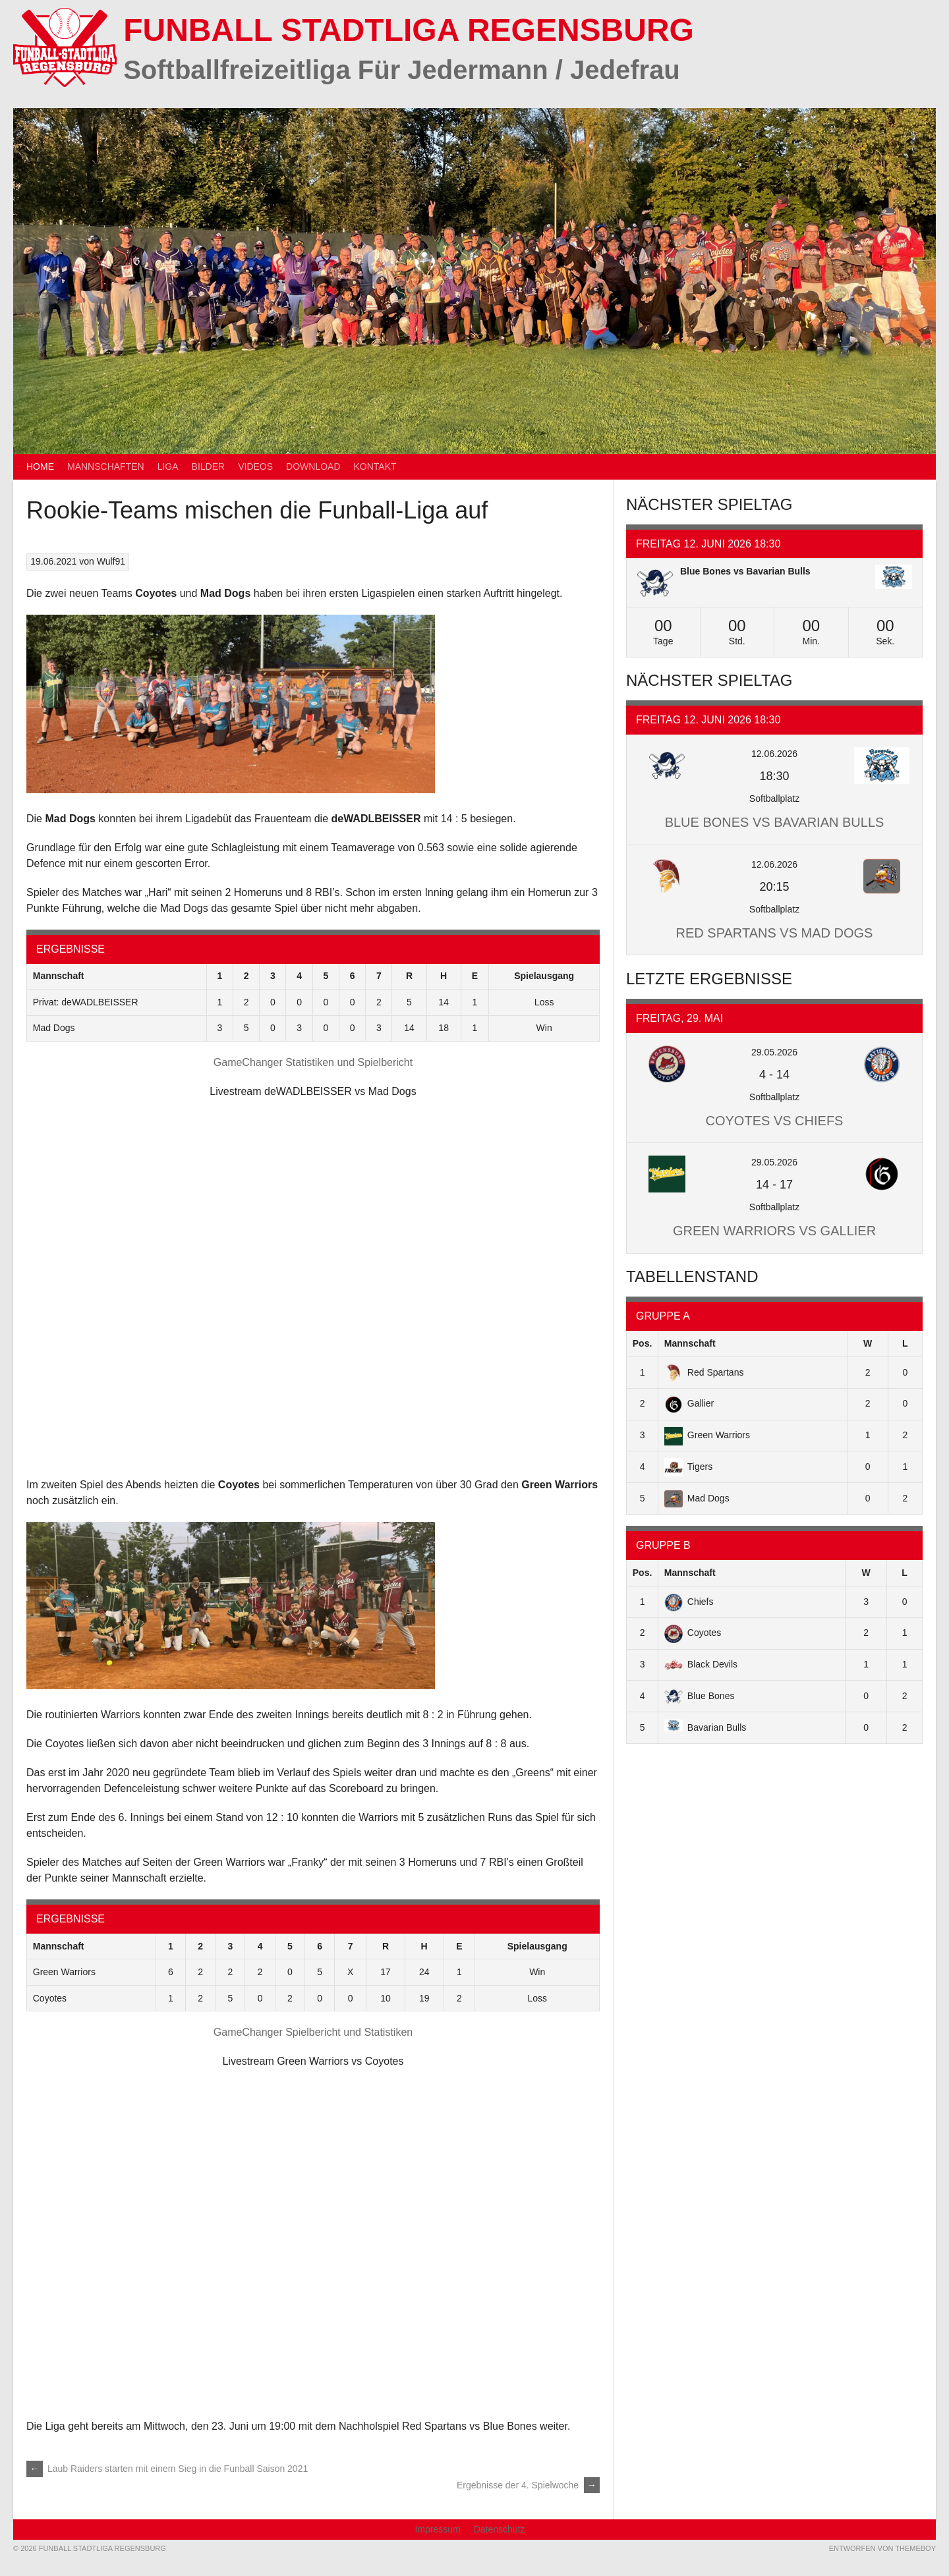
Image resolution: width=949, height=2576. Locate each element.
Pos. (642, 1343)
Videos (255, 466)
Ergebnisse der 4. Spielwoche (528, 2485)
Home (40, 466)
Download (313, 466)
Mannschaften (105, 466)
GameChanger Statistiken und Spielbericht (313, 1062)
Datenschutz (499, 2529)
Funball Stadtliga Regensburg (408, 30)
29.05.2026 (774, 1052)
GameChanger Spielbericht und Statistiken (313, 2032)
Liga (168, 466)
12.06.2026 (774, 753)
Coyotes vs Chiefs (775, 1120)
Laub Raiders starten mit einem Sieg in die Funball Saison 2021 (167, 2468)
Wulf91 (111, 561)
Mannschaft (690, 1343)
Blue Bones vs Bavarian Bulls (745, 571)
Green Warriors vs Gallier (774, 1230)
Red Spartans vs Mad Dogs (774, 933)
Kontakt (375, 466)
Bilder (208, 466)
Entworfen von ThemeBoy (882, 2548)
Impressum (437, 2529)
